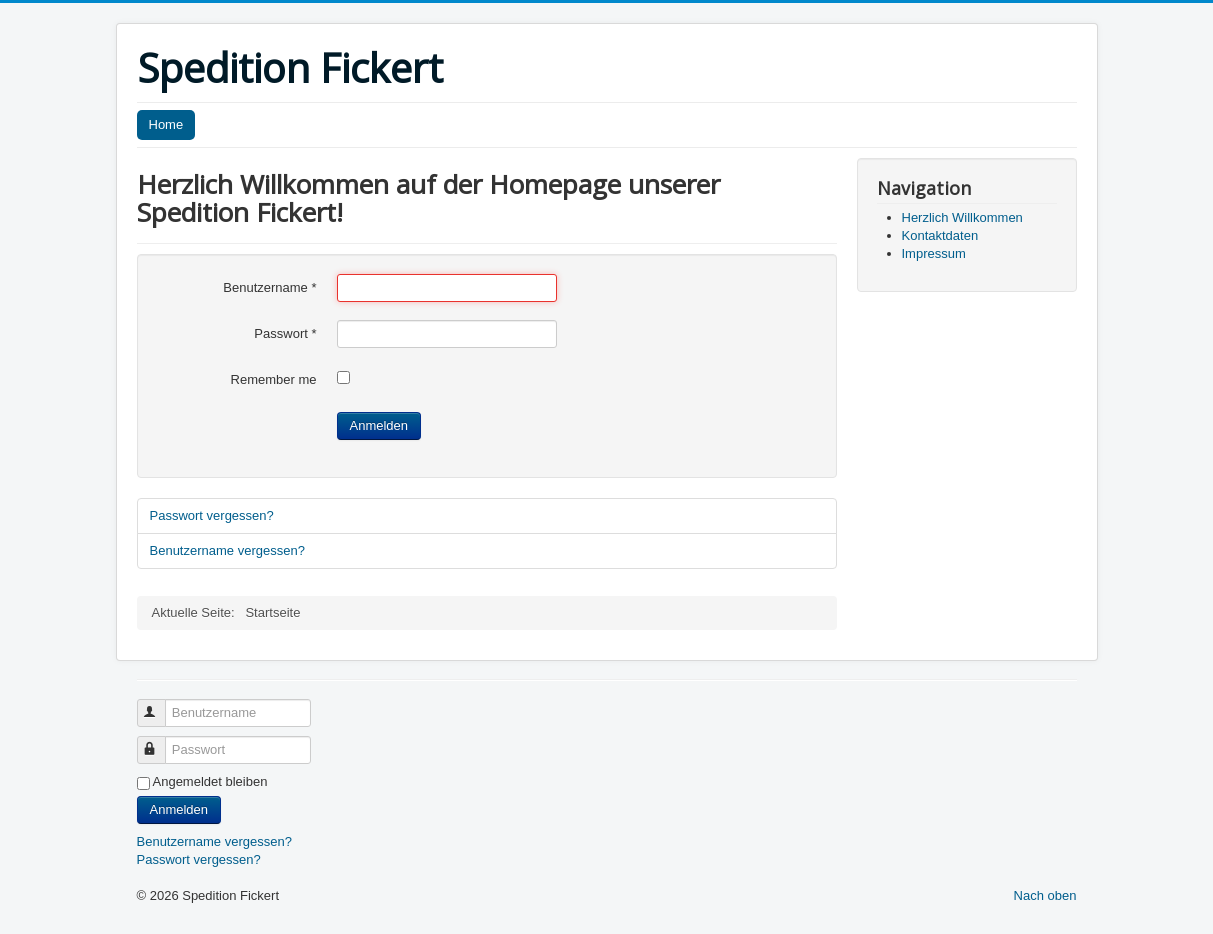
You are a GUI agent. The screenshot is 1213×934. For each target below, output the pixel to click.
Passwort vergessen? (212, 515)
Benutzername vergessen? (227, 550)
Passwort (285, 333)
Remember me (274, 379)
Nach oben (1045, 895)
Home (166, 124)
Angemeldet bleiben (210, 781)
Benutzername (269, 287)
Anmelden (379, 425)
